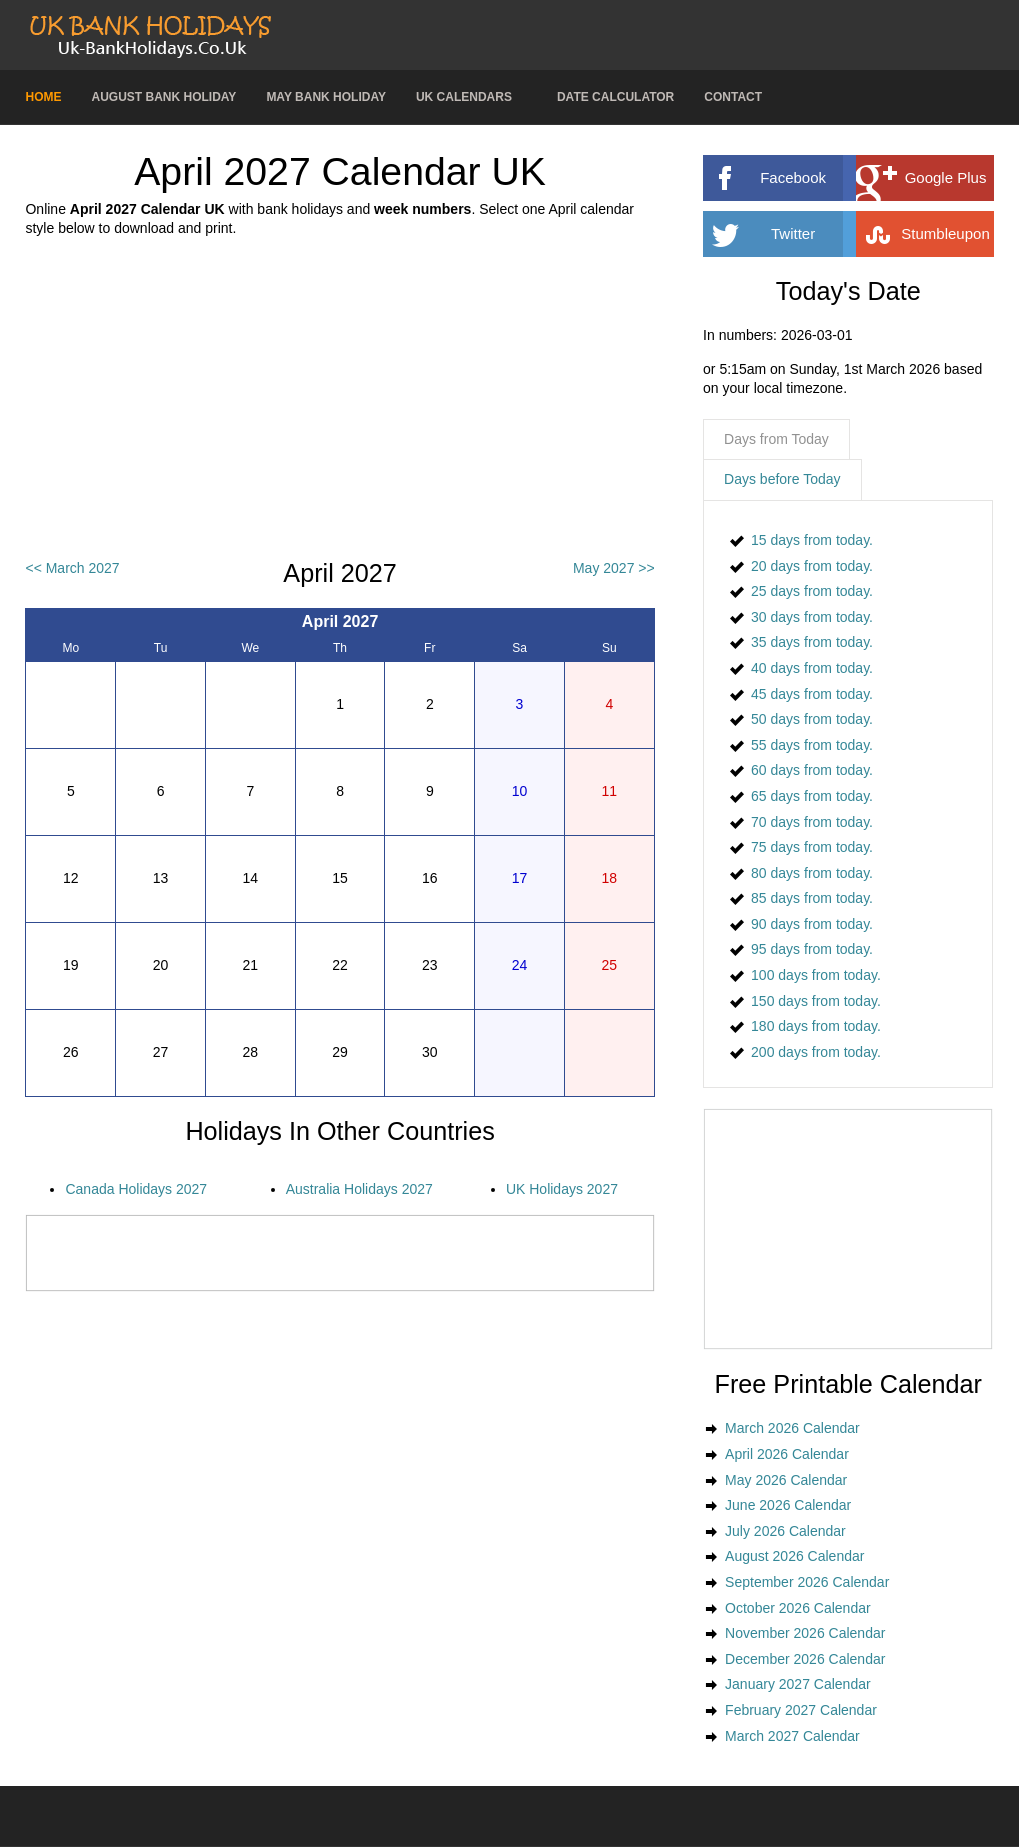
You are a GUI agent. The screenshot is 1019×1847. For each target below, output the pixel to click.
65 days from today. (812, 796)
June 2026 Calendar (788, 1505)
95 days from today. (812, 949)
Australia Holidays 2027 (359, 1189)
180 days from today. (816, 1026)
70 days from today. (812, 822)
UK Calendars (464, 97)
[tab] (776, 440)
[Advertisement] (340, 399)
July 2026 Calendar (785, 1531)
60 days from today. (812, 770)
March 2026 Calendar (792, 1428)
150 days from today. (816, 1001)
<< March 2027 (72, 568)
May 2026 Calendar (786, 1480)
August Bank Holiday (163, 97)
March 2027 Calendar (792, 1736)
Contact (733, 97)
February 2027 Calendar (801, 1710)
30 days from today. (812, 617)
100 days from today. (816, 975)
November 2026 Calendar (805, 1633)
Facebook (816, 178)
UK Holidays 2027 (562, 1189)
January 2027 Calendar (798, 1684)
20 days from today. (812, 566)
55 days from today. (812, 745)
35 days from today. (812, 642)
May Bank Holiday (326, 97)
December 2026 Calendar (805, 1659)
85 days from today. (812, 898)
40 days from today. (812, 668)
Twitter (822, 234)
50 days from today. (812, 719)
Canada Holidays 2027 (136, 1189)
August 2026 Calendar (794, 1556)
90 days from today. (812, 924)
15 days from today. (812, 540)
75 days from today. (812, 847)
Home (43, 97)
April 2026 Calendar (787, 1454)
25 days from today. (812, 591)
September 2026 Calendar (807, 1582)
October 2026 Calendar (798, 1608)
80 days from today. (812, 873)
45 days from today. (812, 694)
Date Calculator (615, 97)
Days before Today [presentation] (782, 479)
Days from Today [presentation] (776, 439)
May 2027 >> (614, 568)
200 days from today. (816, 1052)
